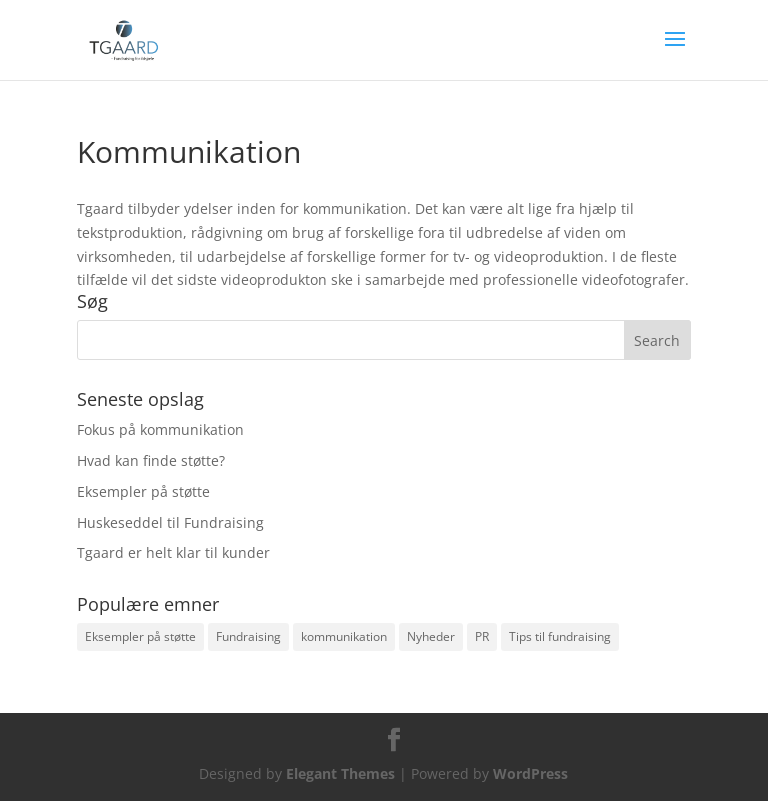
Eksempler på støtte (143, 491)
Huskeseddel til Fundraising (170, 522)
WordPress (530, 773)
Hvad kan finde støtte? (151, 460)
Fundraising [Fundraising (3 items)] (248, 636)
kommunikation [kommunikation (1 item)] (344, 636)
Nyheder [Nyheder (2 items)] (431, 636)
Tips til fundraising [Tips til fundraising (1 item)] (560, 636)
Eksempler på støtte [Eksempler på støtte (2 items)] (140, 636)
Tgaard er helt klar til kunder (173, 552)
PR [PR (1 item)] (482, 636)
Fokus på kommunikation (160, 429)
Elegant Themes (340, 773)
